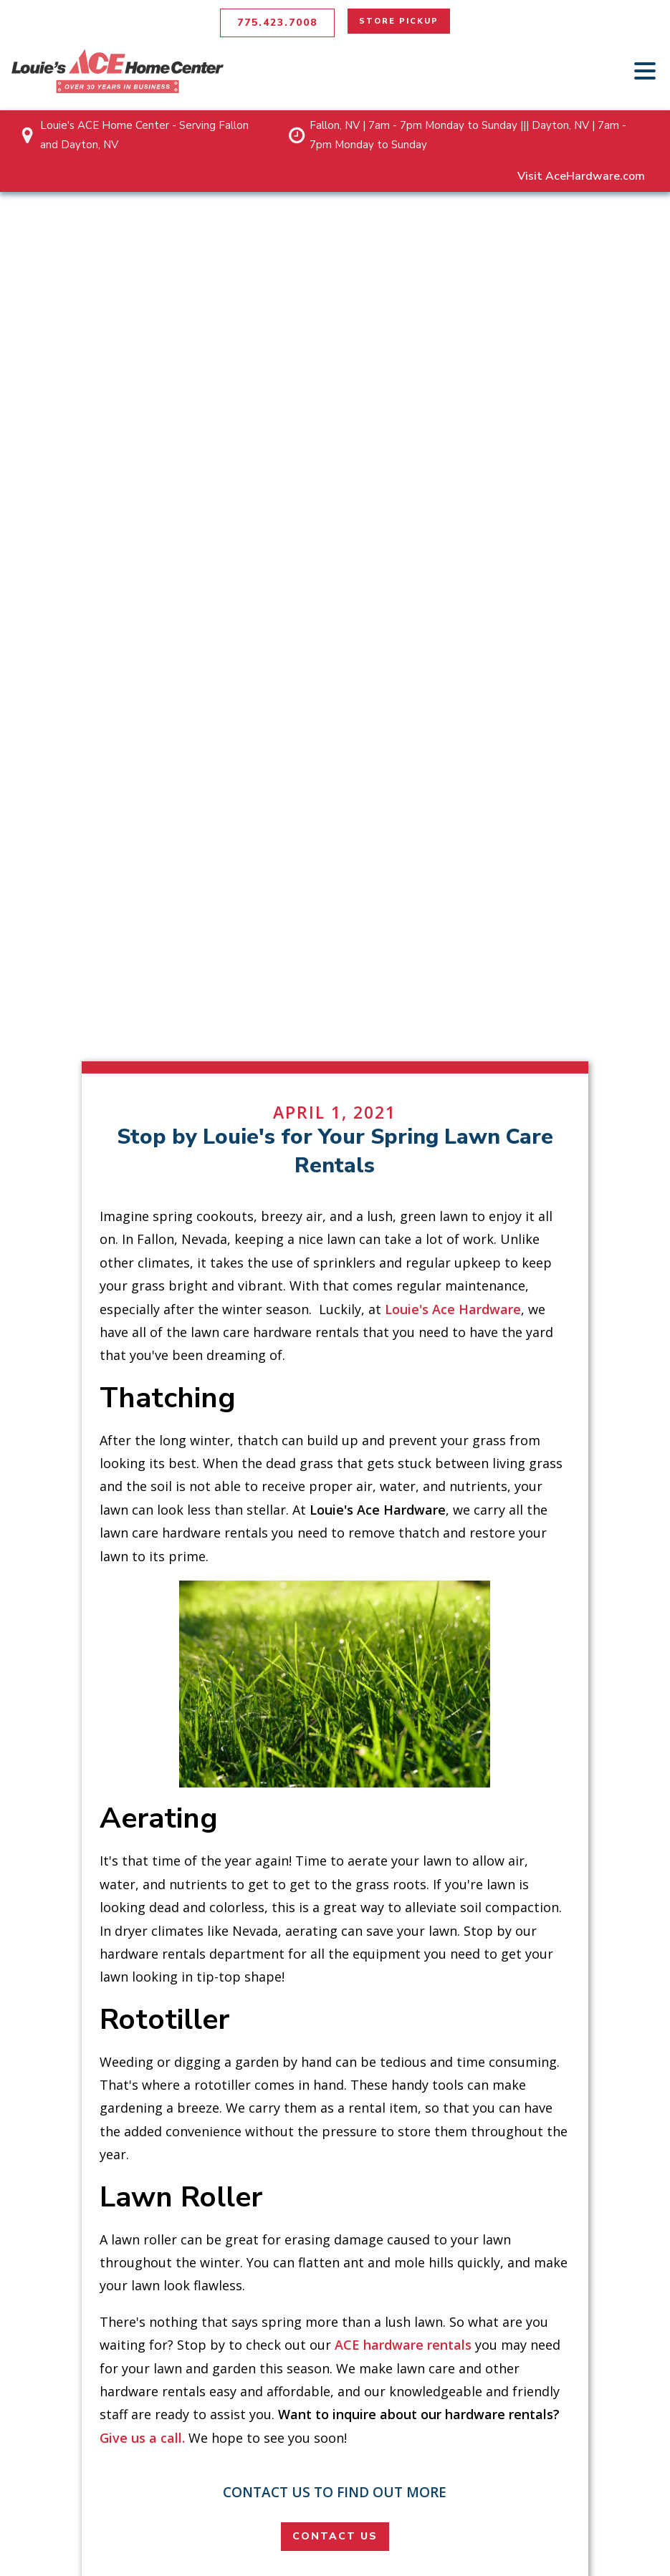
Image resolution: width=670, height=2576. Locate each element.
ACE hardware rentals (403, 2344)
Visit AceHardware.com (581, 176)
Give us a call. (142, 2437)
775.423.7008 (277, 22)
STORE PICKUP (399, 21)
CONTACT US (335, 2536)
